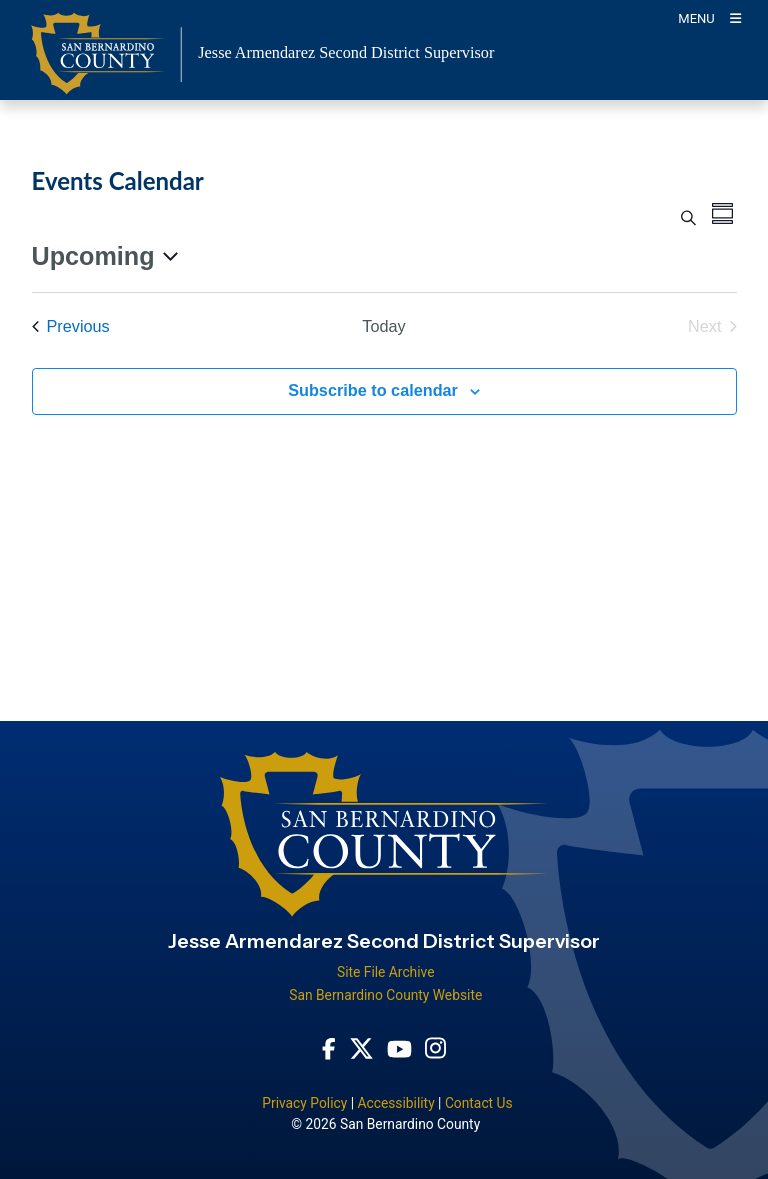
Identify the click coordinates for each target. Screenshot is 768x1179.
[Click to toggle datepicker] (105, 257)
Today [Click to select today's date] (383, 326)
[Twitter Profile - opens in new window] (361, 1047)
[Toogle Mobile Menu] (709, 17)
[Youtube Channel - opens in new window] (399, 1047)
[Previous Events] (71, 326)
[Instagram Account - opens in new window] (435, 1048)
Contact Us (479, 1103)
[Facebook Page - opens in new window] (329, 1047)
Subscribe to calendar (373, 390)
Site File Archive (386, 972)
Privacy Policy (304, 1103)
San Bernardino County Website (385, 995)
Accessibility (395, 1103)
